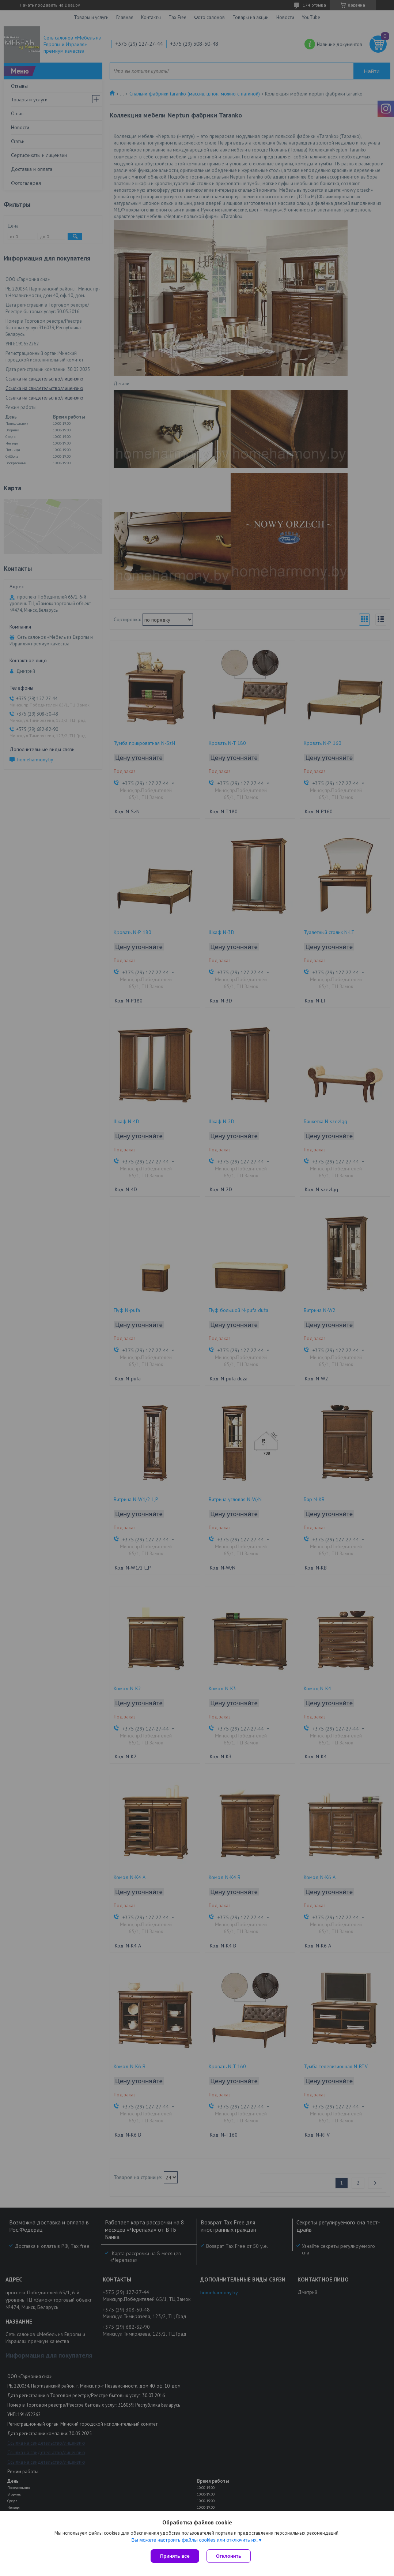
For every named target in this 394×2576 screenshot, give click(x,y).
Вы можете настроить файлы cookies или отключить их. (194, 2540)
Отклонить (228, 2556)
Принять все (175, 2556)
